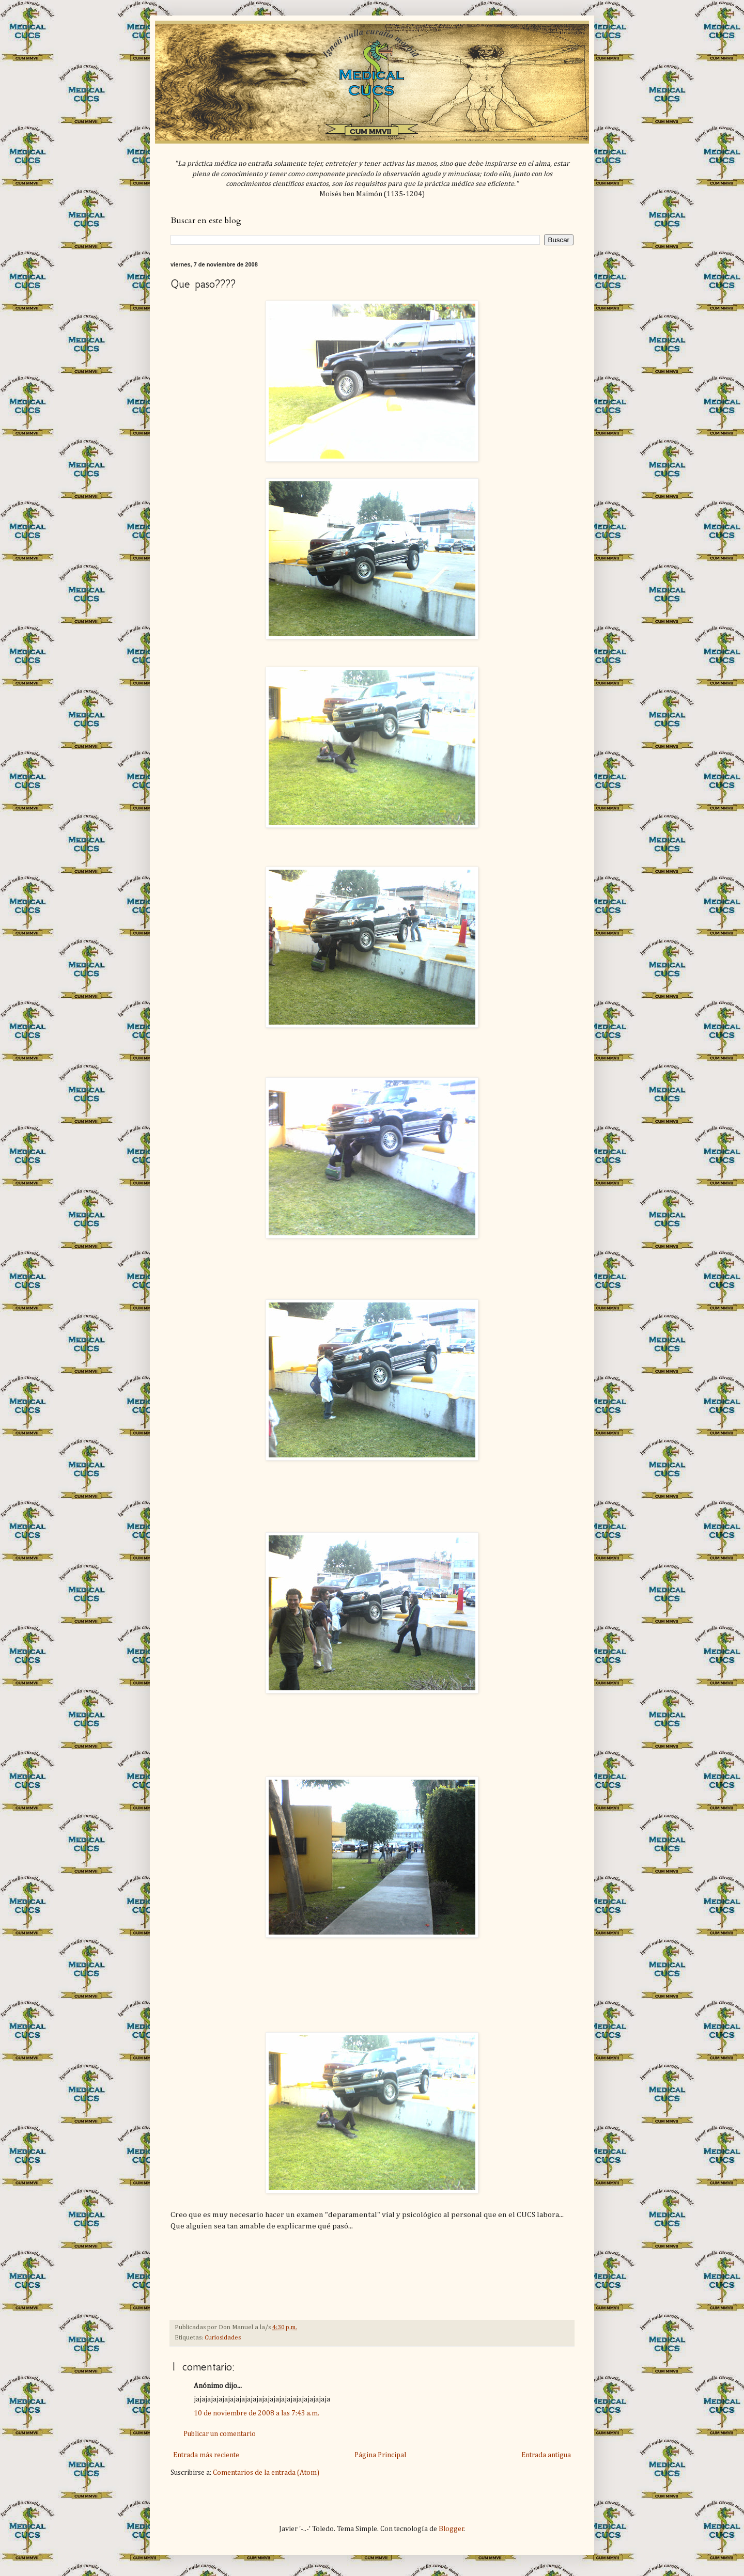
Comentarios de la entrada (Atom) (266, 2472)
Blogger (451, 2529)
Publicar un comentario (219, 2434)
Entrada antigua (546, 2455)
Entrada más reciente (206, 2455)
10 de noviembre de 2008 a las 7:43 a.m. (256, 2413)
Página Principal (380, 2455)
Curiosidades (223, 2337)
